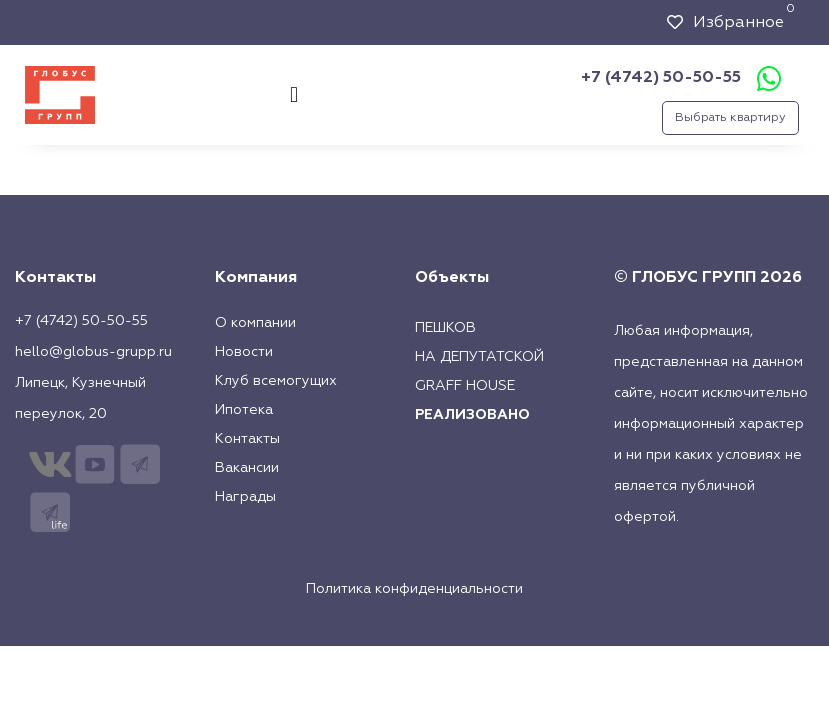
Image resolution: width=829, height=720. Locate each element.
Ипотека (244, 410)
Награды (245, 497)
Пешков (445, 328)
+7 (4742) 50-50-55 (661, 78)
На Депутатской (479, 357)
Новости (244, 352)
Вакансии (247, 468)
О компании (255, 323)
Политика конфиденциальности (414, 589)
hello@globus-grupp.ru (93, 352)
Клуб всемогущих (276, 381)
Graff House (465, 386)
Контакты (247, 439)
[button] (293, 95)
